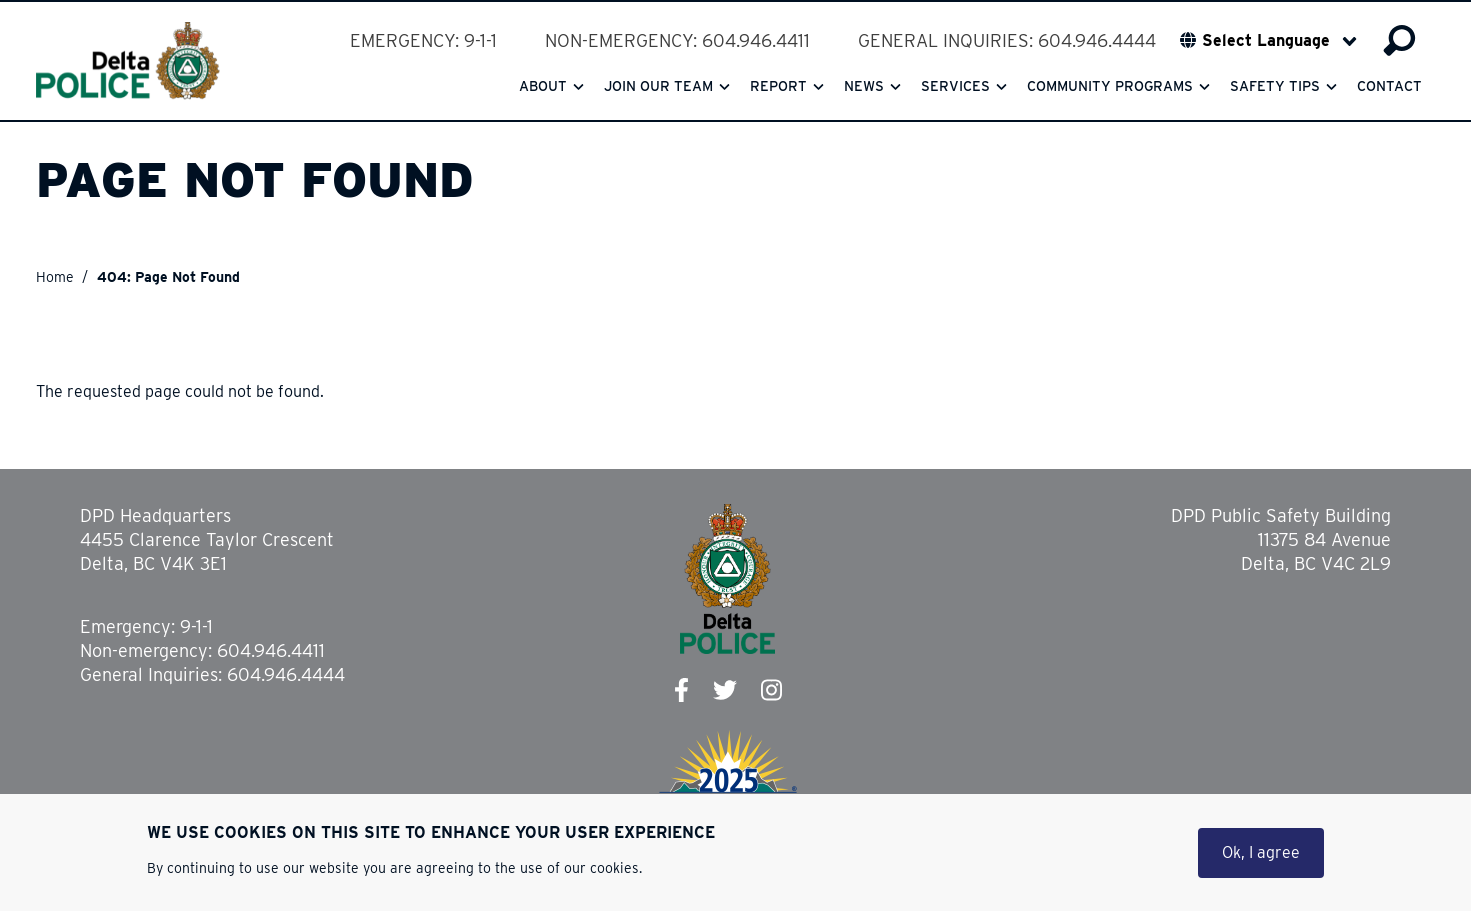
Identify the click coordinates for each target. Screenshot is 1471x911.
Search (1399, 41)
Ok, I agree (1261, 855)
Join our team (658, 86)
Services (955, 86)
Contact (1389, 86)
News (864, 86)
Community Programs (1110, 86)
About (543, 86)
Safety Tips (1275, 86)
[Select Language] (1279, 41)
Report (778, 86)
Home (55, 277)
